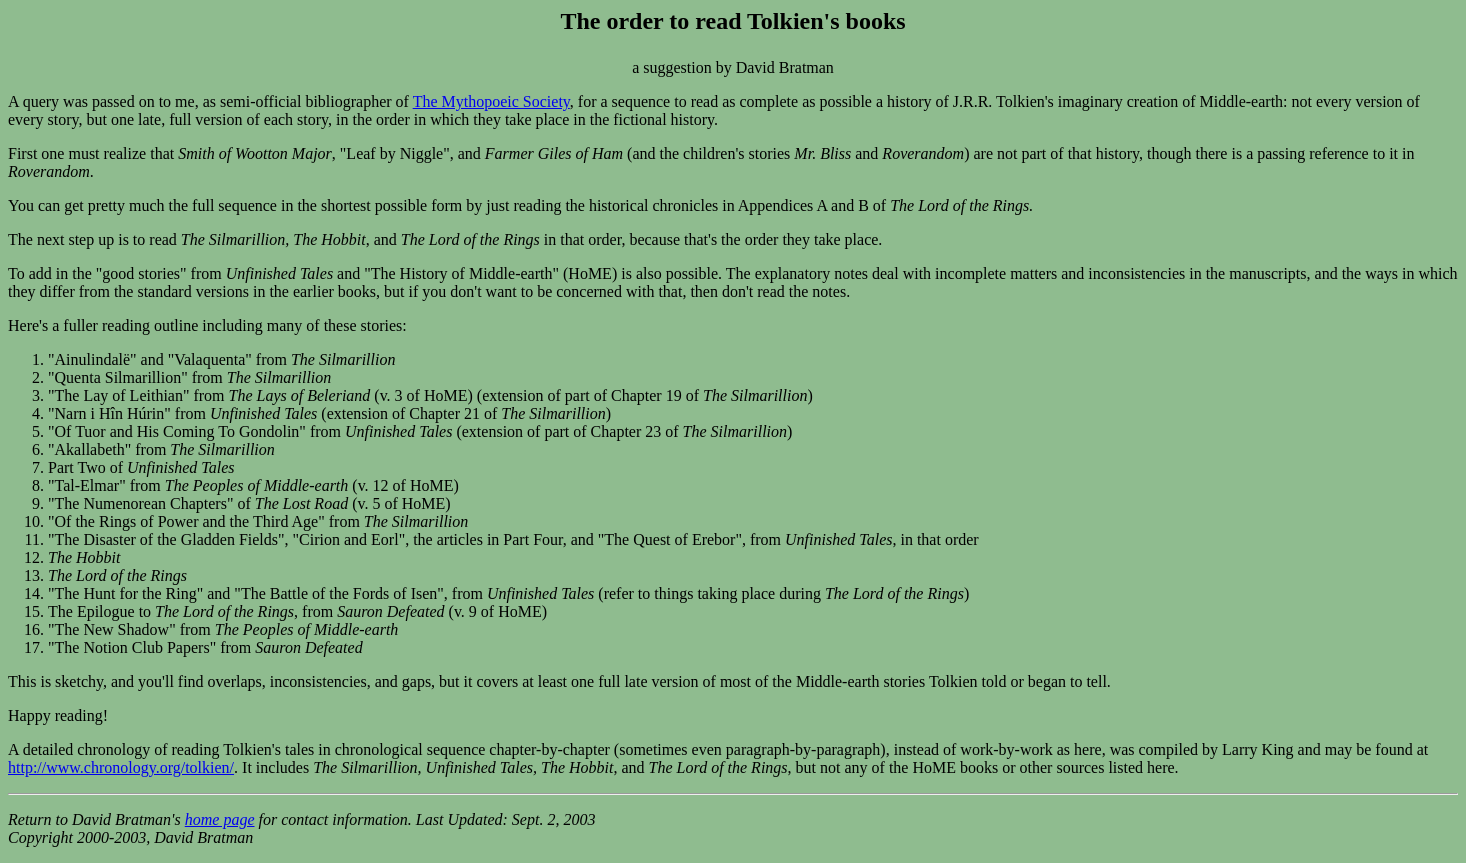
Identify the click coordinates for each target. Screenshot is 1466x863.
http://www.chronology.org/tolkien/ (121, 767)
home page (220, 819)
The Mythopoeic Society (491, 101)
